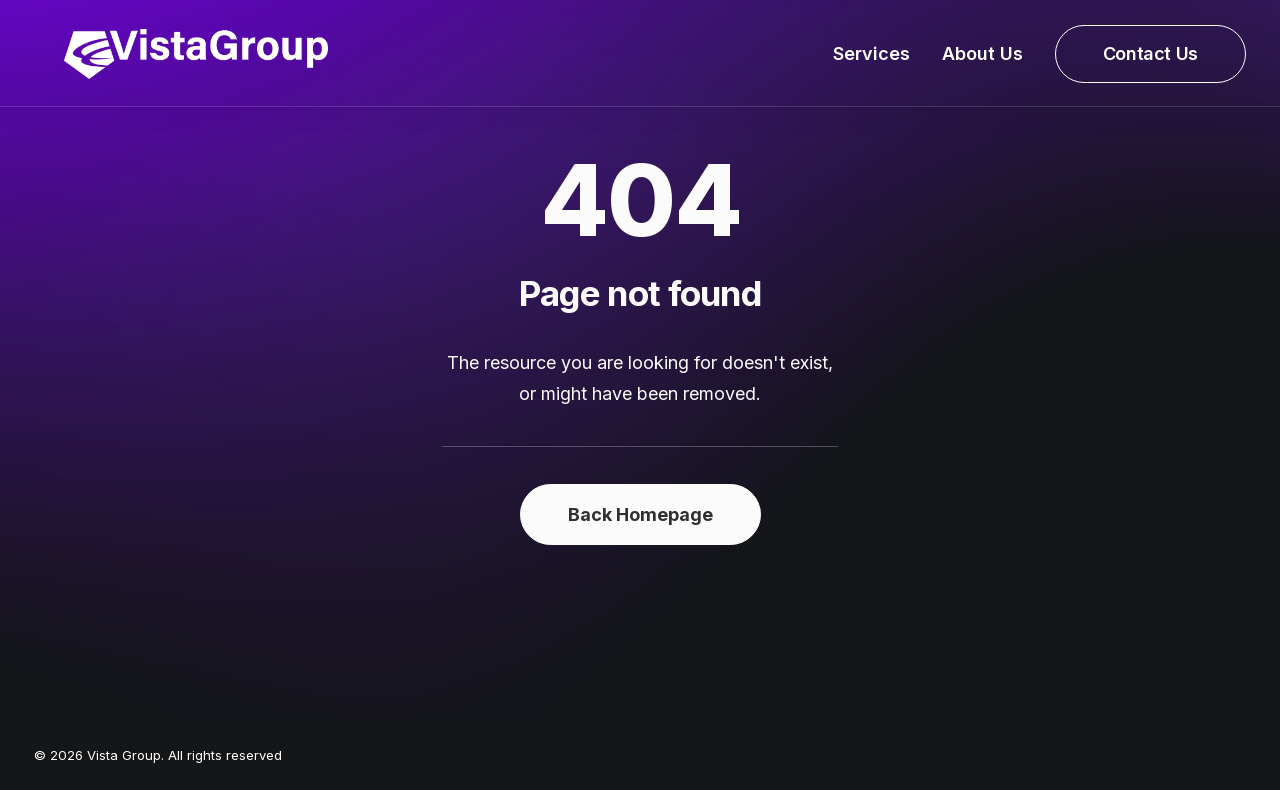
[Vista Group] (166, 61)
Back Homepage (640, 514)
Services (871, 60)
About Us (982, 60)
